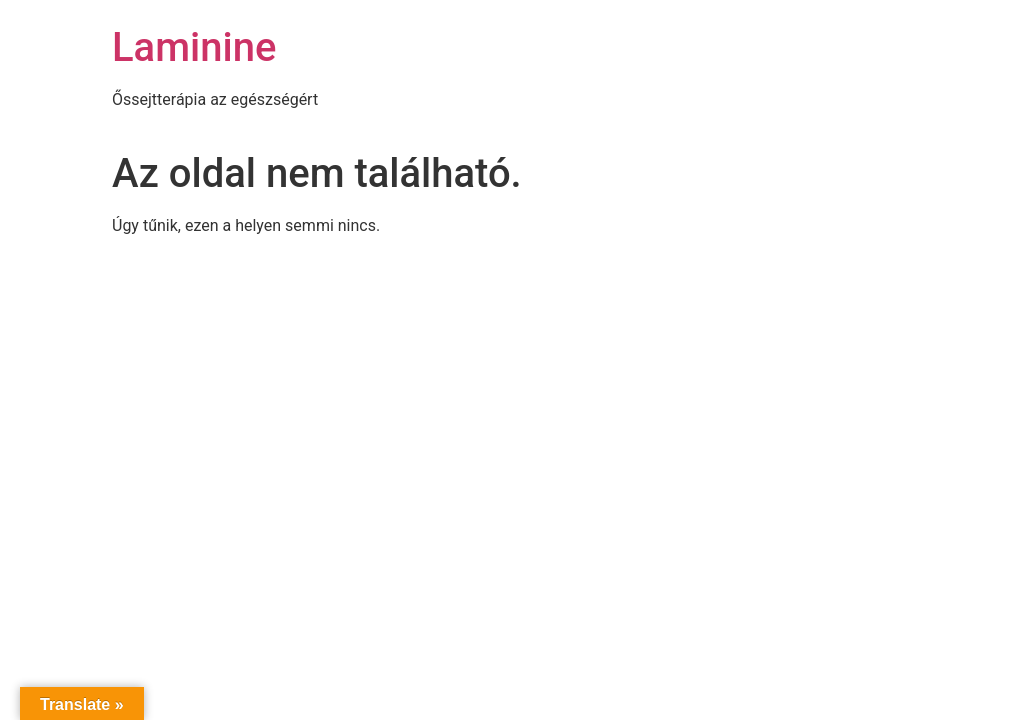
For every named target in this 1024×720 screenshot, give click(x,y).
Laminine (194, 47)
